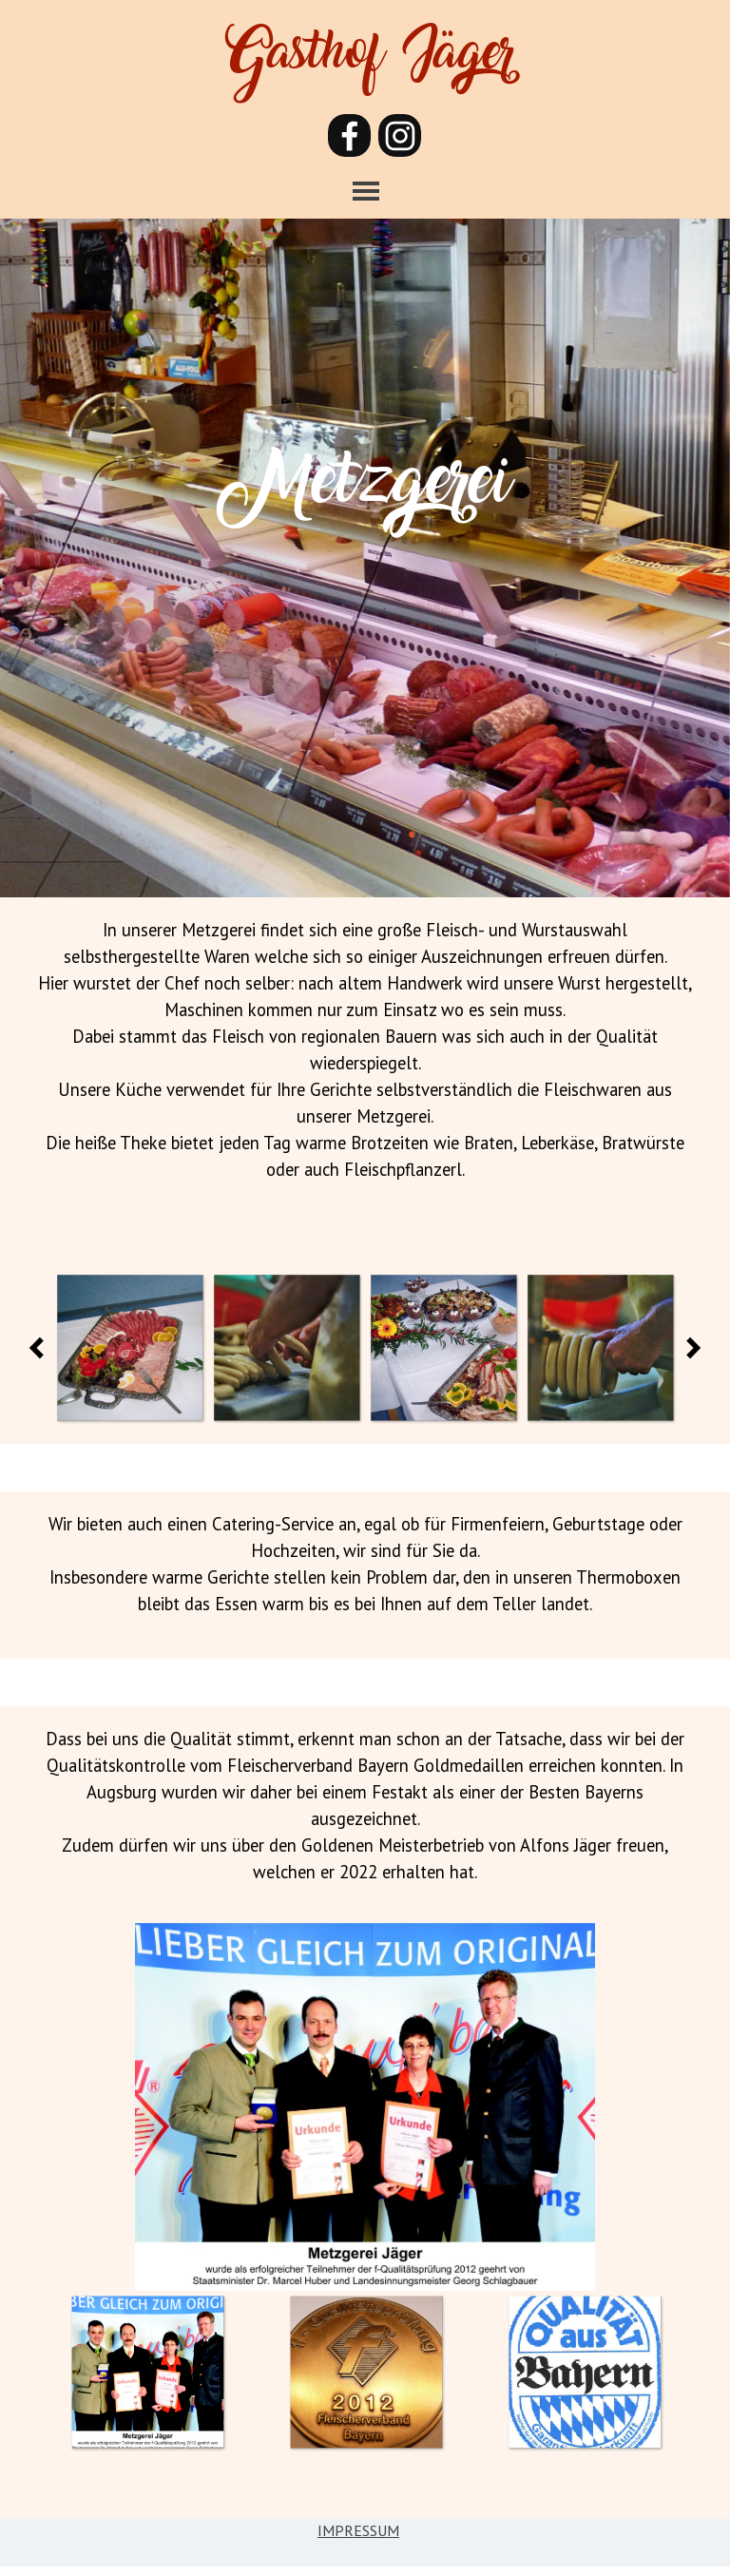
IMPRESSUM (358, 2530)
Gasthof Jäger (370, 61)
